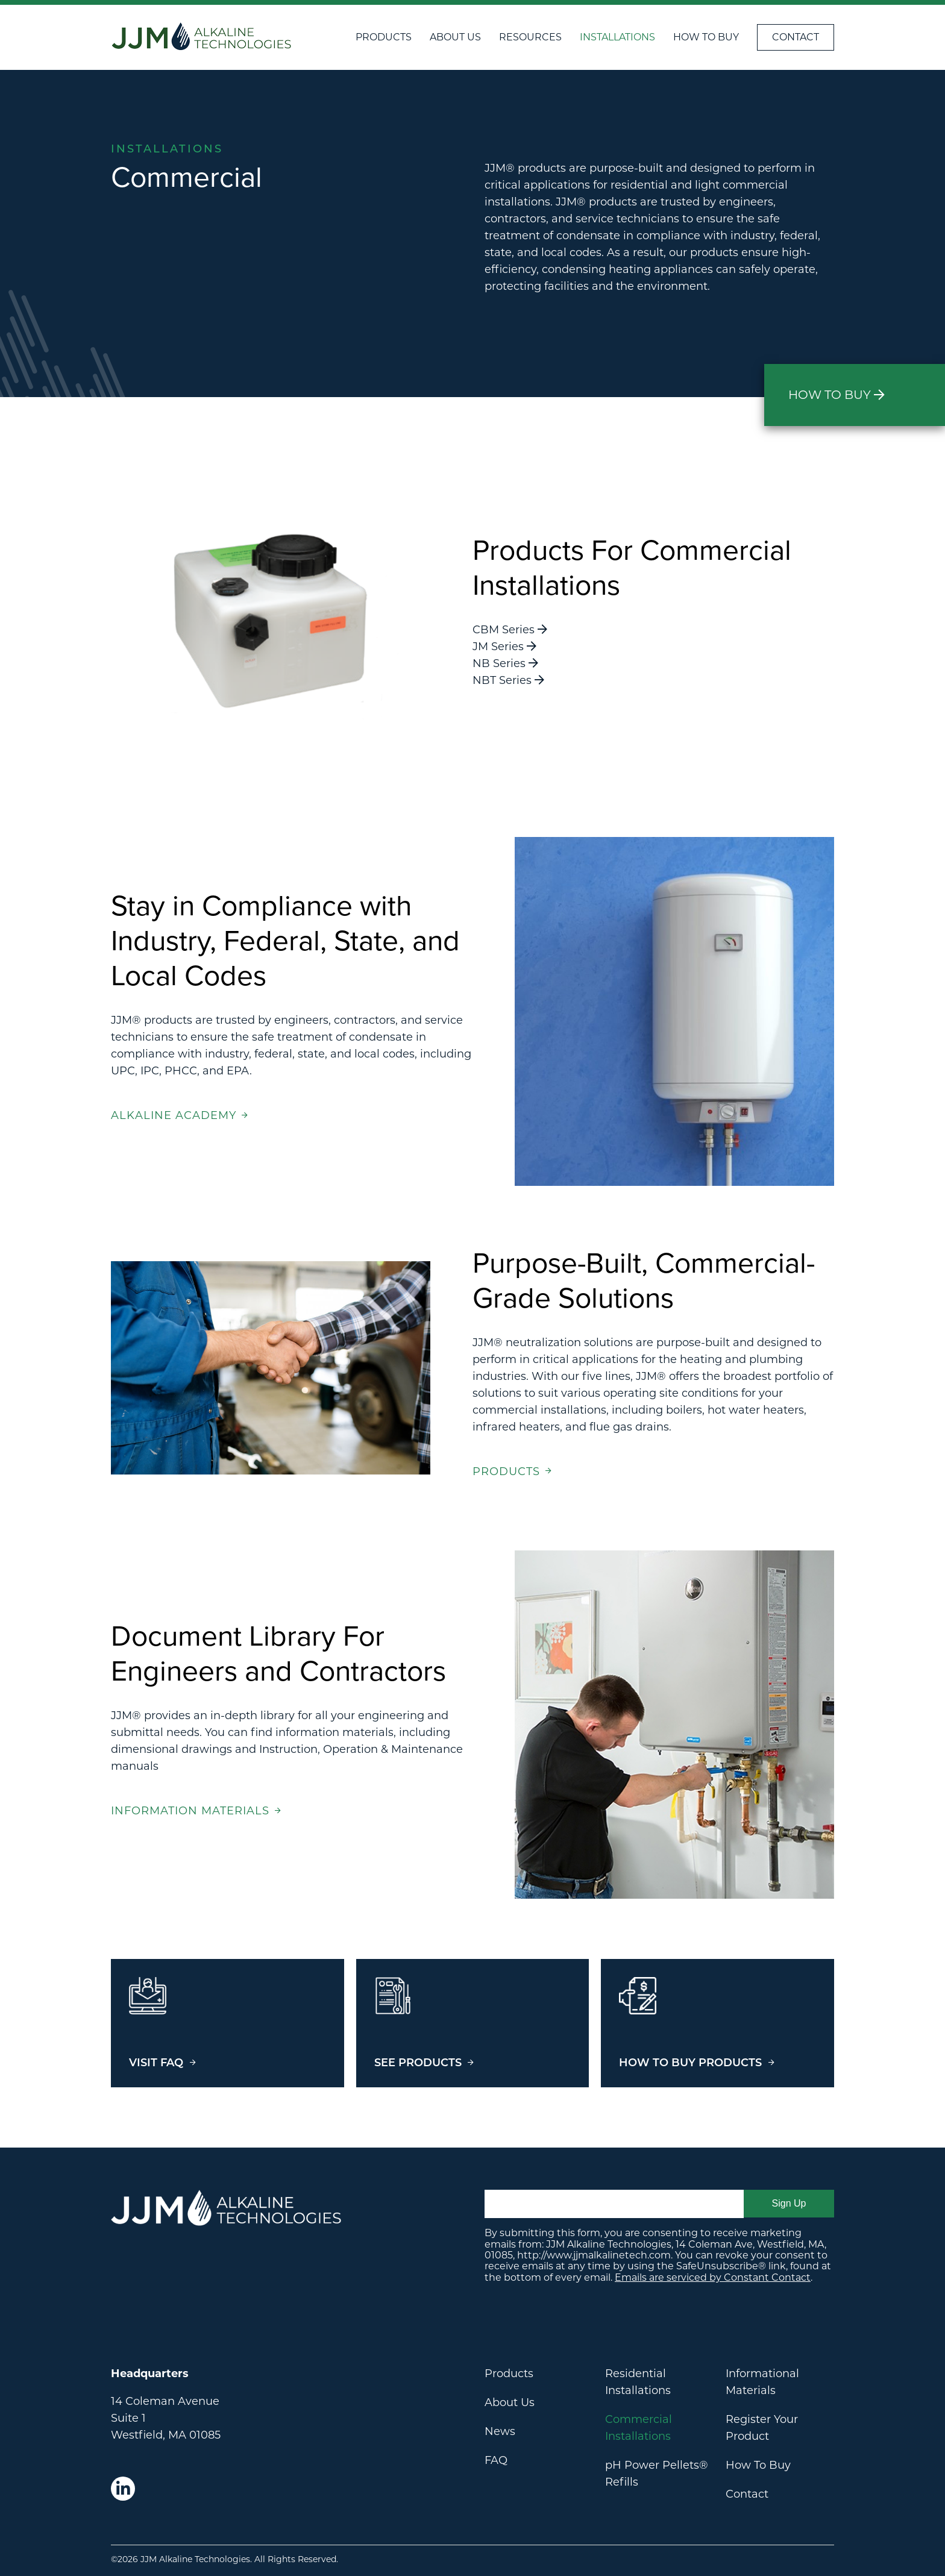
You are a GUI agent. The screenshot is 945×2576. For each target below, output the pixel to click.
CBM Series (509, 629)
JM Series (504, 646)
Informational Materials (762, 2382)
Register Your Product (762, 2428)
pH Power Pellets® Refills (656, 2473)
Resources (530, 37)
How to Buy (836, 394)
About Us (455, 37)
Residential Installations (638, 2382)
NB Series (505, 663)
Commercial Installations (638, 2428)
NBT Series (508, 680)
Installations (617, 37)
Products (384, 37)
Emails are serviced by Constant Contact (713, 2277)
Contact (795, 37)
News (500, 2431)
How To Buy (706, 37)
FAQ (496, 2460)
